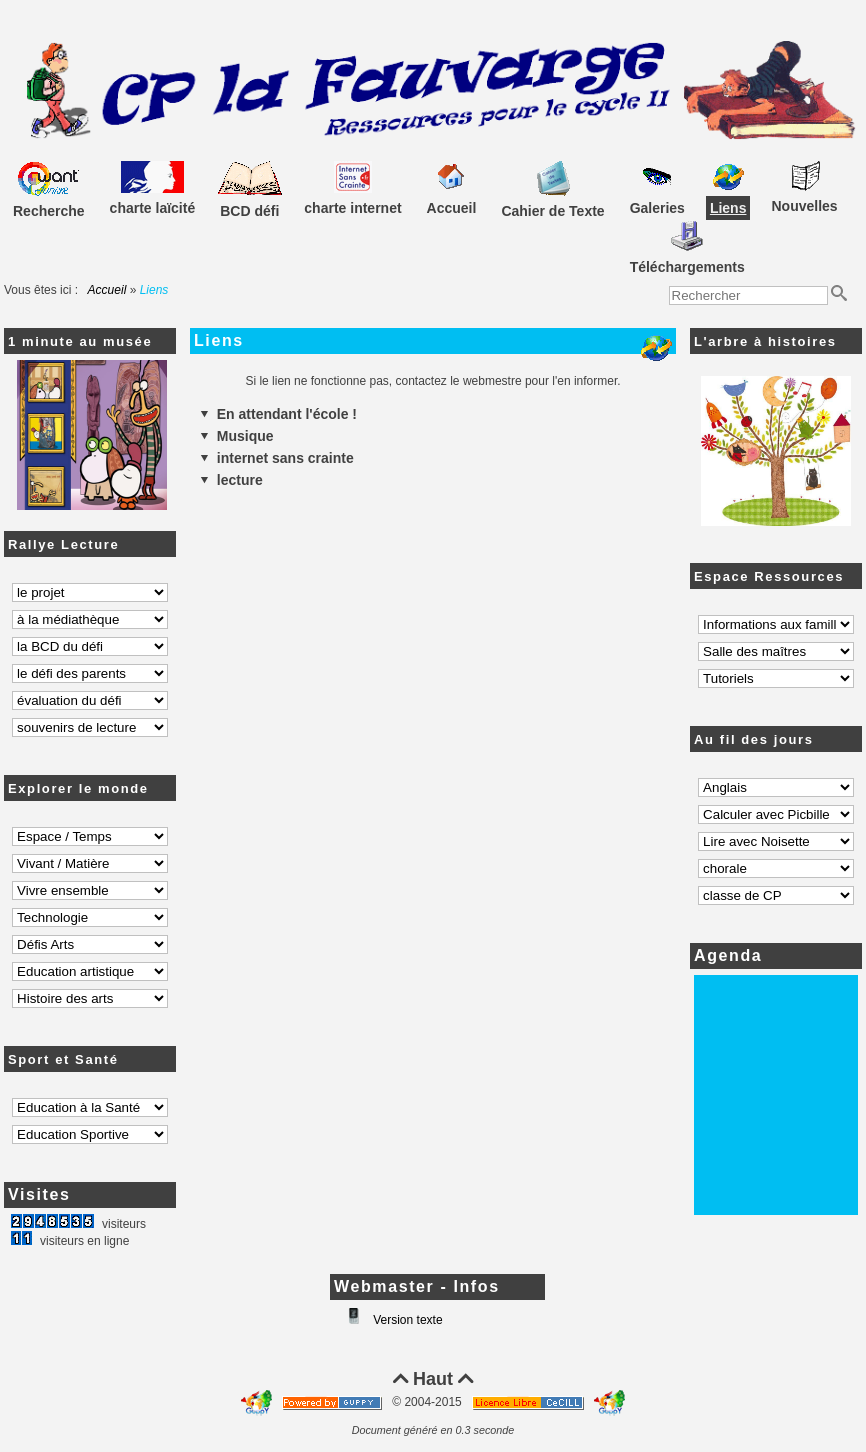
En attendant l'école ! (278, 414)
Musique (237, 436)
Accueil (107, 290)
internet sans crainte (277, 458)
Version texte (406, 1320)
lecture (231, 480)
